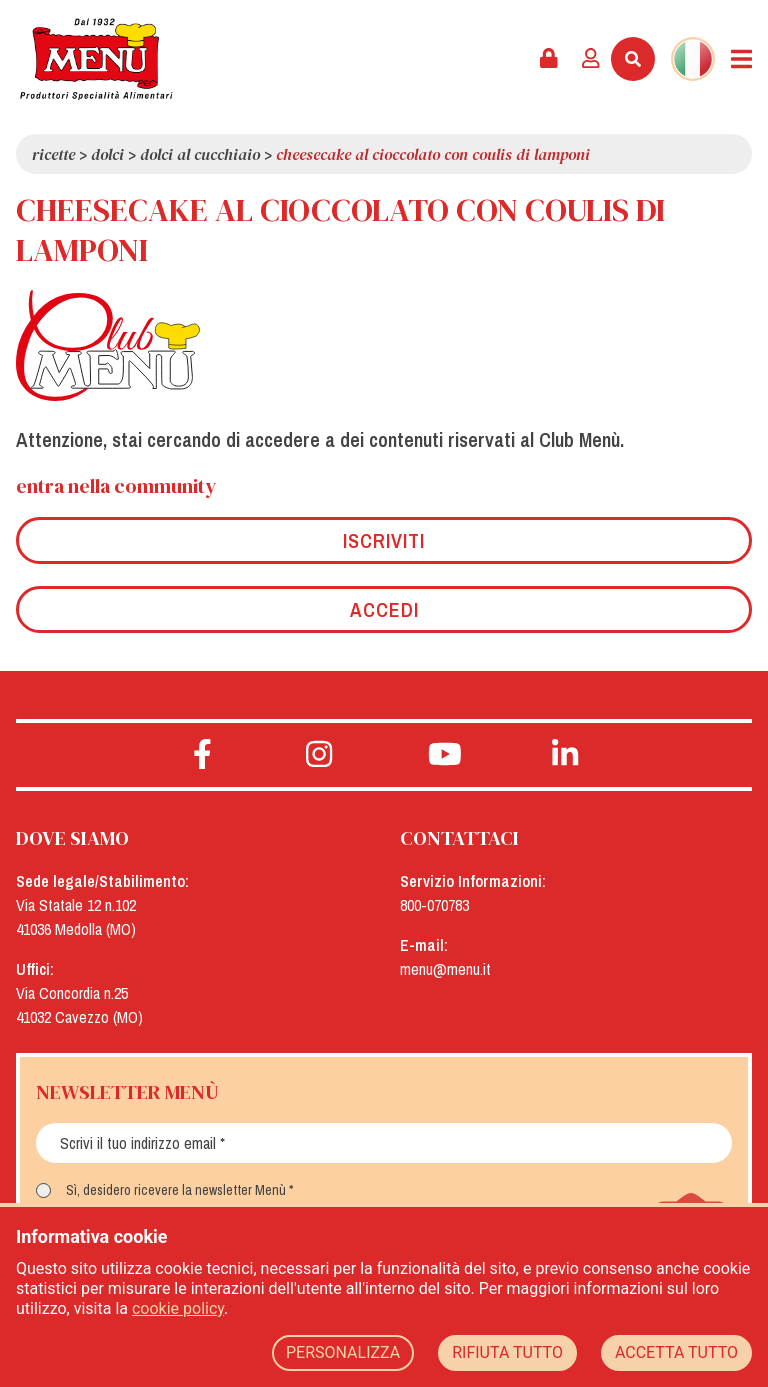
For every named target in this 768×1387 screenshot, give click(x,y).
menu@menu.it (445, 969)
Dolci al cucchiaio (200, 154)
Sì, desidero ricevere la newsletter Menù (176, 1190)
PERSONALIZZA (343, 1352)
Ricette (53, 154)
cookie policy (178, 1308)
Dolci (107, 154)
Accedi (384, 609)
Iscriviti (384, 540)
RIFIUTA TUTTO (507, 1352)
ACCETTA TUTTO (676, 1352)
